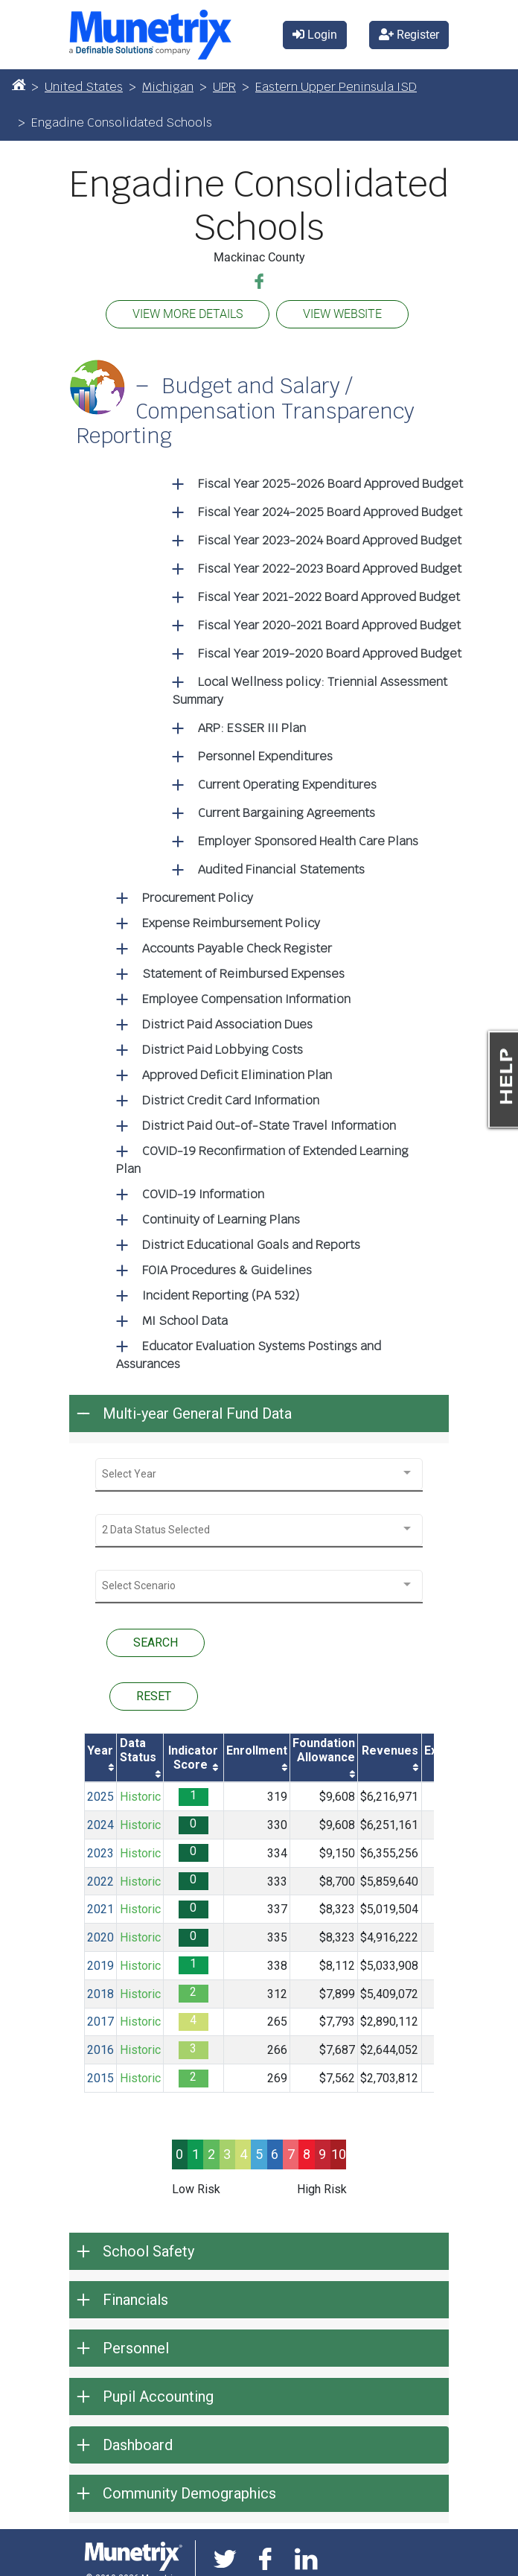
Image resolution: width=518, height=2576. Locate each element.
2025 (100, 1797)
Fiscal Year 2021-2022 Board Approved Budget (329, 597)
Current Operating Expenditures (287, 784)
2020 (100, 1937)
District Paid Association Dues (227, 1024)
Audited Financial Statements (281, 869)
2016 (100, 2050)
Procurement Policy (197, 898)
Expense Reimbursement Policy (231, 923)
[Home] (18, 84)
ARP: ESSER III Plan (252, 728)
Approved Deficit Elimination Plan (237, 1075)
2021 (100, 1909)
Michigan (168, 87)
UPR (224, 87)
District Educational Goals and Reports (251, 1245)
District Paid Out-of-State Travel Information (269, 1125)
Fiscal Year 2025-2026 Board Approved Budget (330, 484)
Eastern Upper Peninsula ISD (336, 87)
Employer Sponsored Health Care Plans (308, 841)
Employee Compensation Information (246, 999)
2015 (100, 2078)
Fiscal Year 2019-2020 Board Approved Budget (329, 653)
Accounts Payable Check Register (237, 948)
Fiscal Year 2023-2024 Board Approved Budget (329, 540)
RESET (153, 1696)
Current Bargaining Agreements (286, 813)
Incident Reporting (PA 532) (220, 1295)
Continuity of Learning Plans (221, 1219)
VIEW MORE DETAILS (187, 314)
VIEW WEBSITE (342, 314)
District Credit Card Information (230, 1100)
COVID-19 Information (203, 1194)
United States (84, 87)
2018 (100, 1994)
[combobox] (259, 1474)
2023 (100, 1853)
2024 (100, 1825)
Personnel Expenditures (265, 756)
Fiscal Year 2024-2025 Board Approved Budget (330, 512)
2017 (100, 2021)
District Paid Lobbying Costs (222, 1050)
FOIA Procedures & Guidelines (227, 1270)
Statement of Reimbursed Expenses (243, 974)
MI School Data (185, 1321)
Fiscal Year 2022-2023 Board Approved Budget (329, 568)
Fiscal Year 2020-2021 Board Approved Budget (329, 625)
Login (314, 35)
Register (409, 35)
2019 (100, 1966)
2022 (100, 1881)
